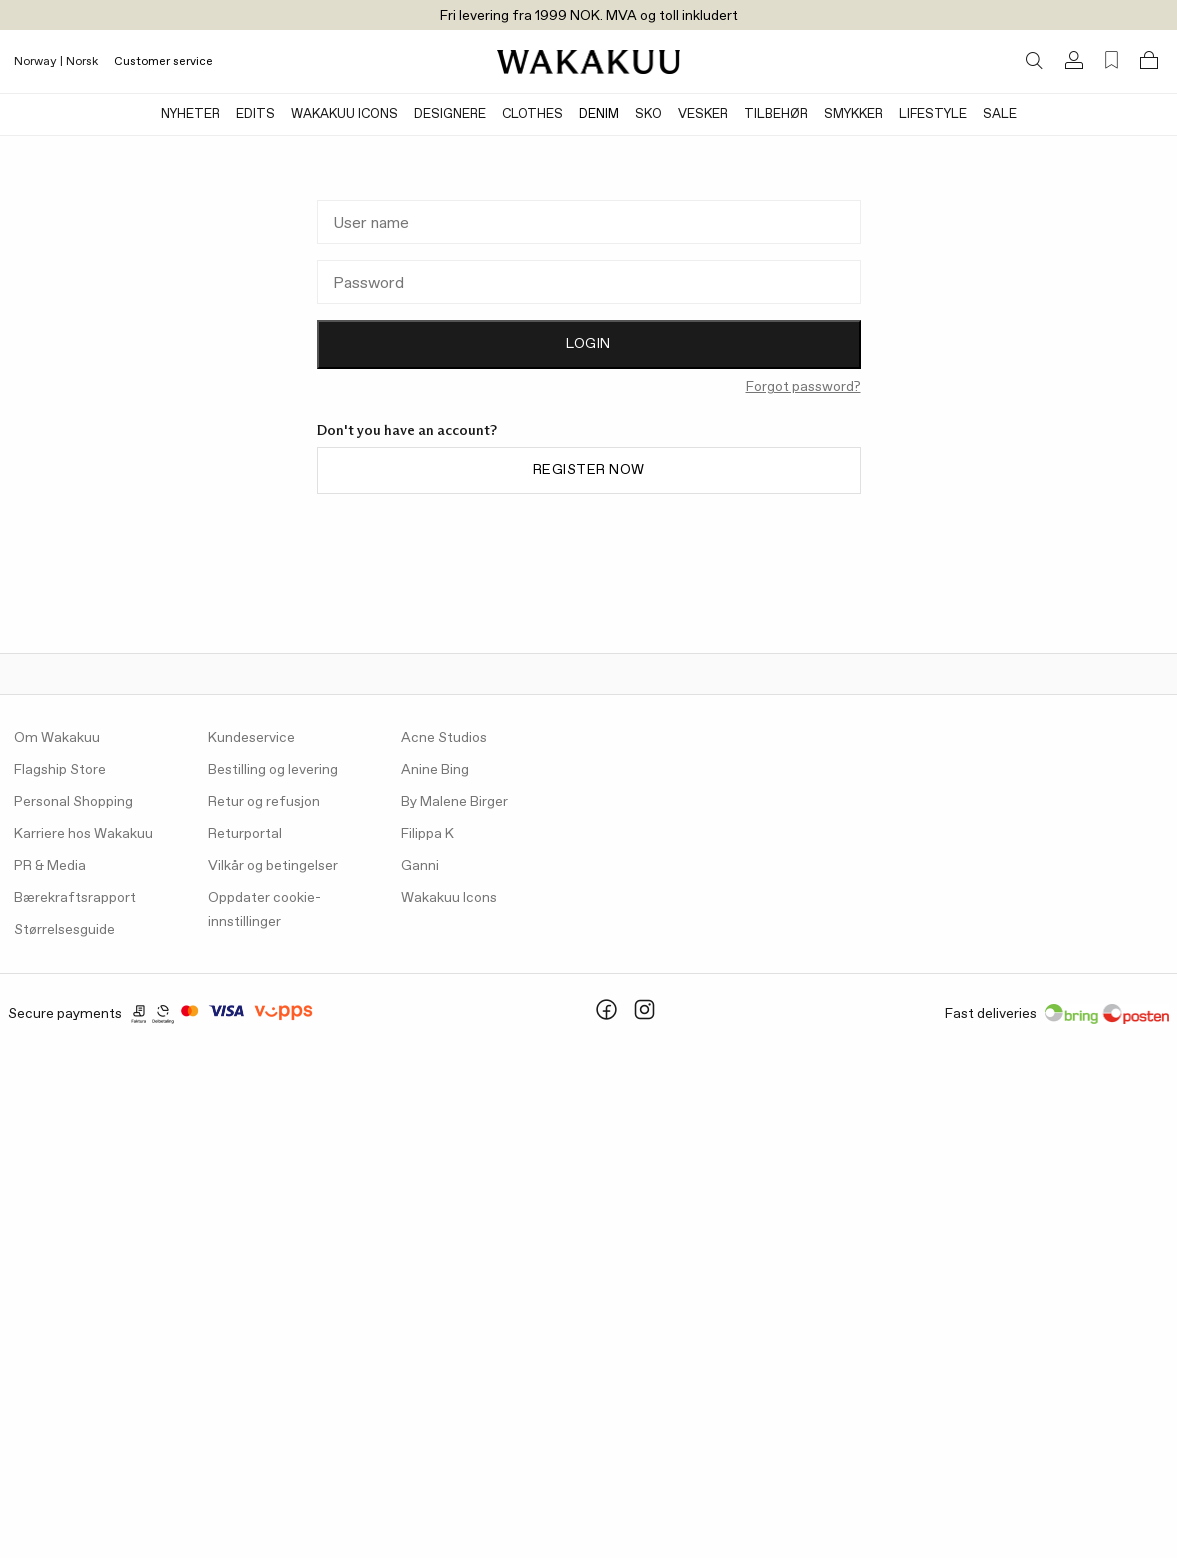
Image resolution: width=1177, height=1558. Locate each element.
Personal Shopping (73, 802)
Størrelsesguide (64, 930)
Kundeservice (251, 738)
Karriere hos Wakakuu (83, 834)
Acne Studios (444, 738)
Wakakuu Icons (344, 114)
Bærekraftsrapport (75, 898)
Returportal (245, 834)
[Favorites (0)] (1111, 60)
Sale (1000, 114)
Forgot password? (803, 387)
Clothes (532, 114)
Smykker (853, 114)
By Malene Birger (454, 802)
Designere (450, 114)
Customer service (163, 62)
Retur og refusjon (264, 802)
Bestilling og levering (273, 770)
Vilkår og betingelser (273, 866)
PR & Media (50, 866)
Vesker (703, 114)
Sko (648, 114)
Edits (255, 114)
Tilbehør (776, 114)
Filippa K (427, 834)
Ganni (420, 866)
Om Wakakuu (57, 738)
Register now (589, 470)
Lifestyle (933, 114)
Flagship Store (60, 770)
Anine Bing (435, 770)
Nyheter (190, 114)
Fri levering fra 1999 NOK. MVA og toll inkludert (589, 16)
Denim (599, 114)
